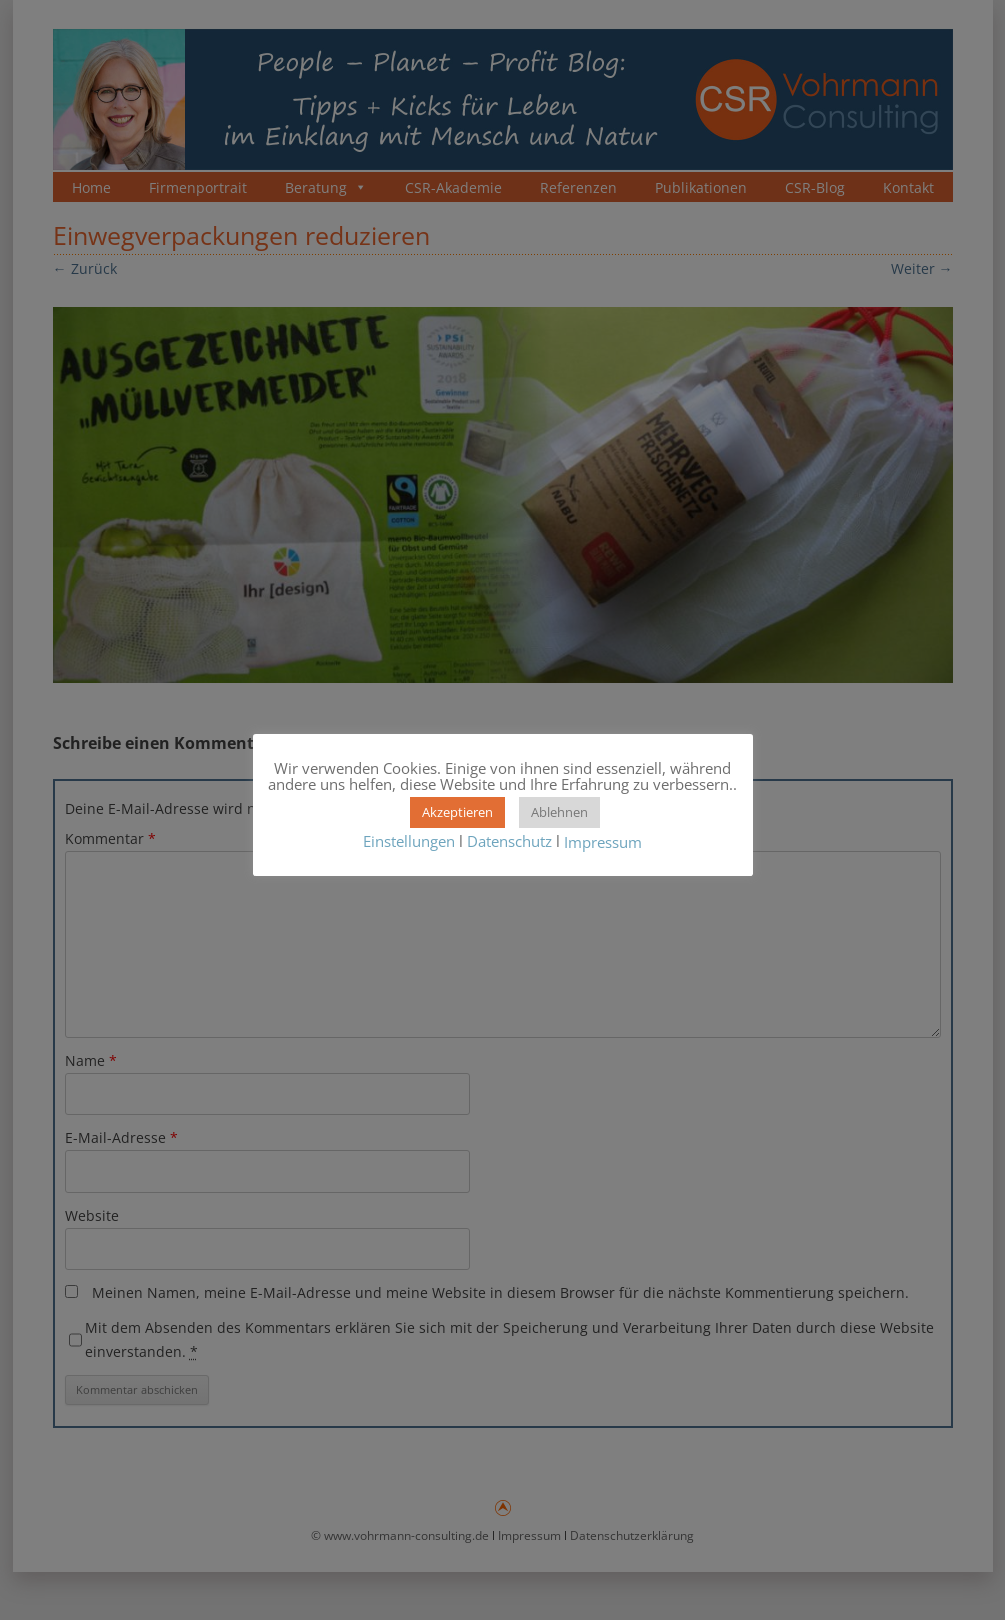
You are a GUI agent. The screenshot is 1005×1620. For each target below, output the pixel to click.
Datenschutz (509, 841)
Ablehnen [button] (559, 812)
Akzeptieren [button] (457, 812)
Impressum (603, 843)
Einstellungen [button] (409, 841)
